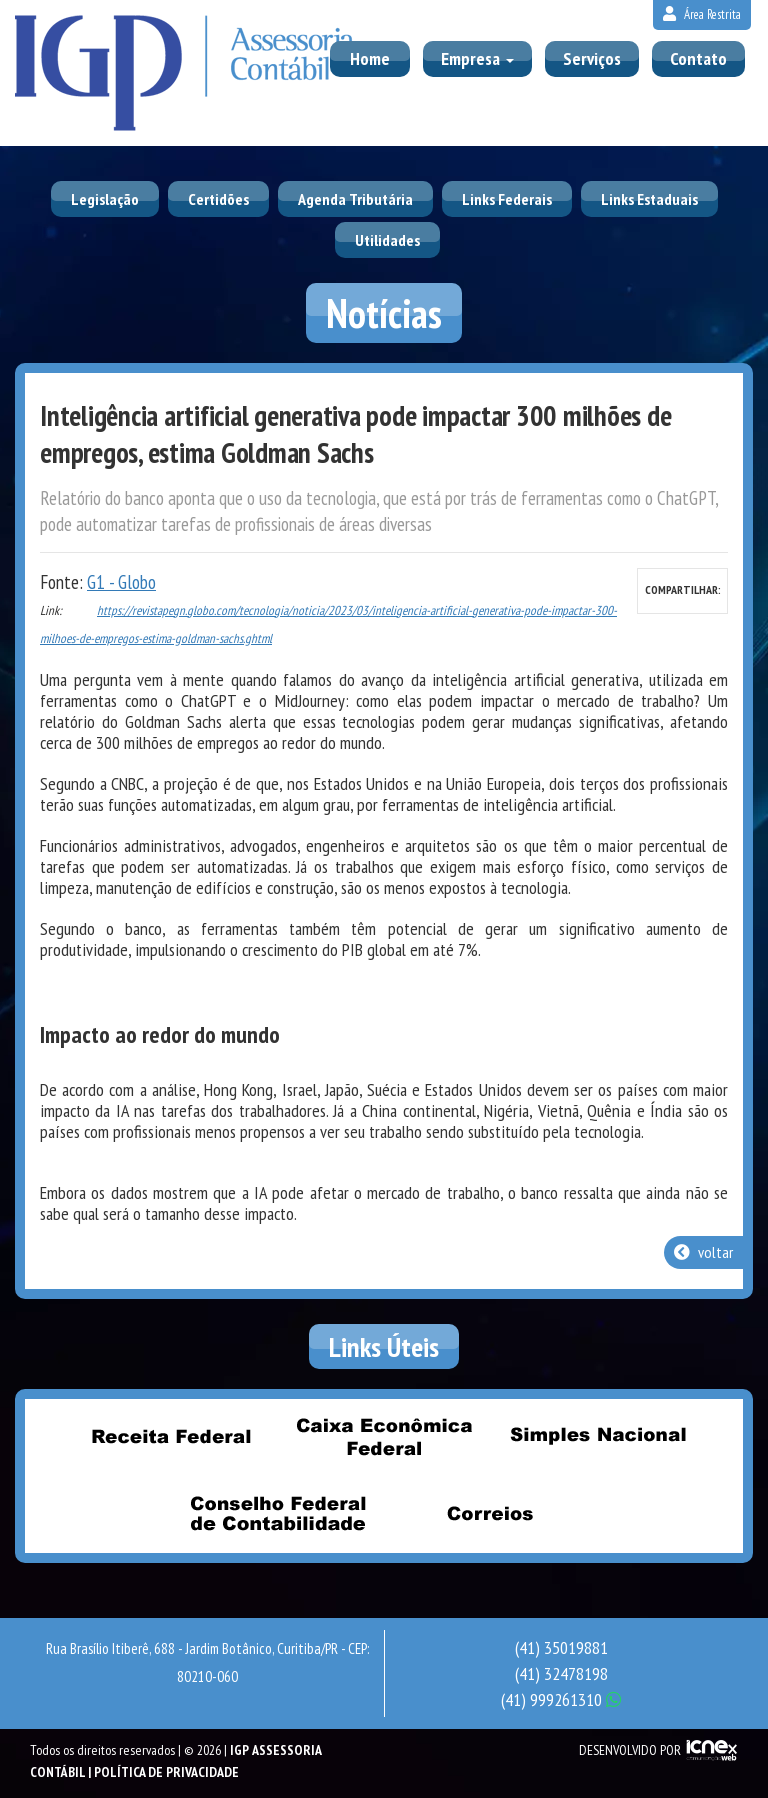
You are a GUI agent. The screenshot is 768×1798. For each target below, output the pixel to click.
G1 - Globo (121, 582)
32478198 (561, 1673)
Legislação (105, 199)
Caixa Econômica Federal (384, 1436)
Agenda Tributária (355, 199)
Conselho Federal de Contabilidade (278, 1513)
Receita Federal (171, 1436)
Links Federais (507, 199)
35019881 (561, 1647)
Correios (491, 1513)
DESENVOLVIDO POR (630, 1750)
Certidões (218, 199)
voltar (703, 1252)
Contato (698, 58)
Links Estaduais (649, 199)
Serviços (592, 58)
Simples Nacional (597, 1436)
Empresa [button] (477, 58)
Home (370, 58)
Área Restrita (702, 14)
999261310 (561, 1699)
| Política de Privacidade (163, 1772)
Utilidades (387, 240)
